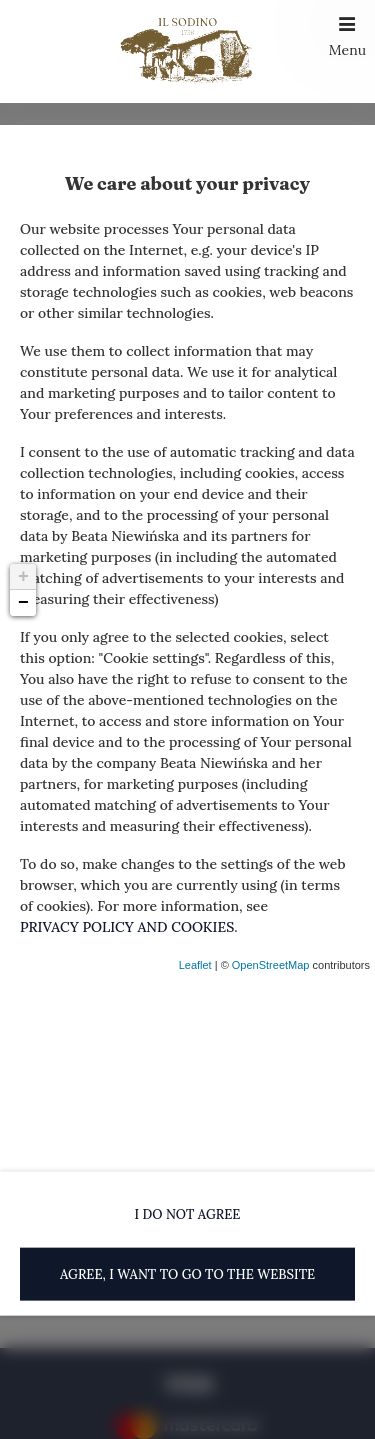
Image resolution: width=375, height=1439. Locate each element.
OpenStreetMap (271, 965)
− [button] (23, 603)
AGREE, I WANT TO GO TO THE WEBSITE (187, 1273)
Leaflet (195, 965)
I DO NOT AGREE (188, 1214)
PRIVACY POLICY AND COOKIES (127, 927)
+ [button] (23, 577)
